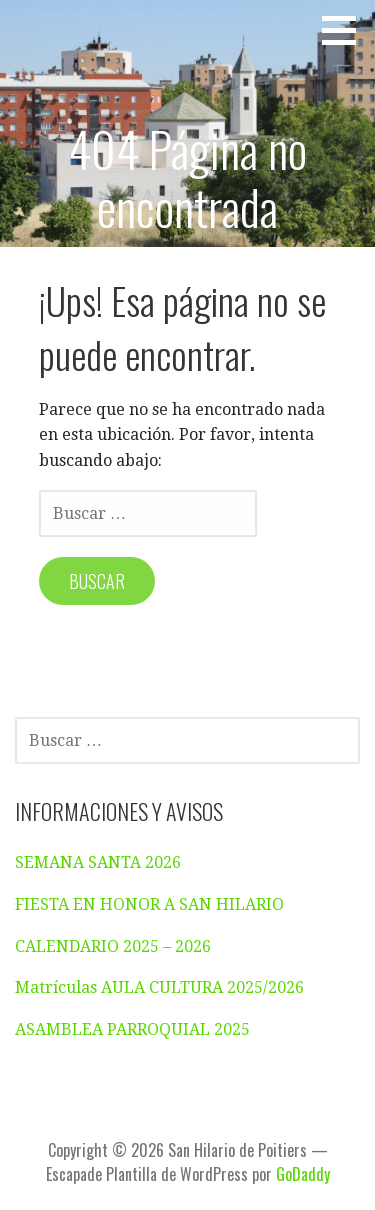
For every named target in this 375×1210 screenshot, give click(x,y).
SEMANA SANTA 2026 (98, 862)
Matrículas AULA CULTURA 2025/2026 (159, 987)
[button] (346, 30)
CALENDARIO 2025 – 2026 (113, 946)
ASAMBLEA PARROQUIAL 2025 (132, 1029)
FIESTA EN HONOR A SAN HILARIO (149, 904)
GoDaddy (303, 1174)
